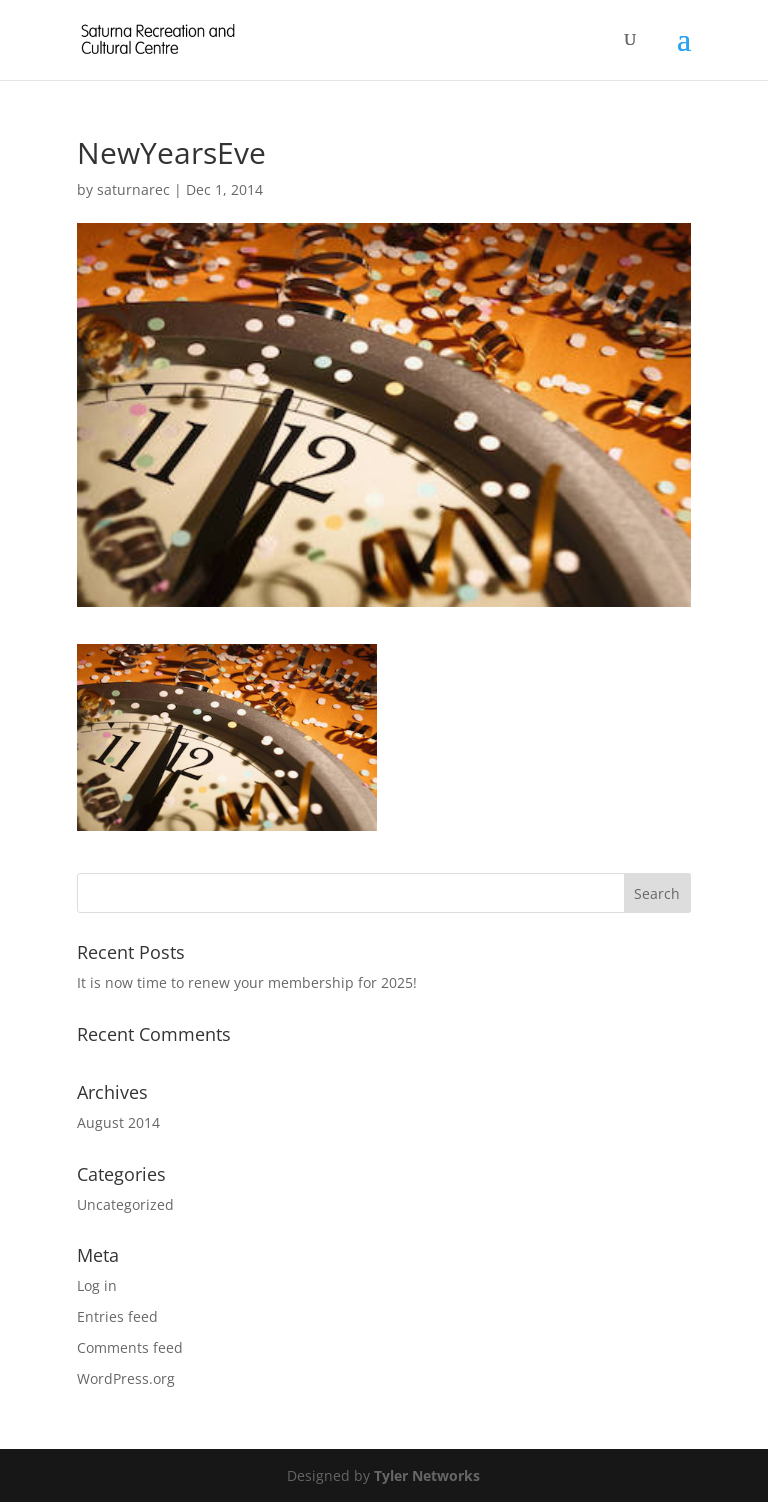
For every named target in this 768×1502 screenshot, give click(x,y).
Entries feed (117, 1316)
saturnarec (133, 189)
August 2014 (118, 1122)
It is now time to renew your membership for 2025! (247, 982)
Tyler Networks (427, 1475)
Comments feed (130, 1347)
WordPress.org (126, 1378)
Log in (97, 1285)
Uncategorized (125, 1204)
